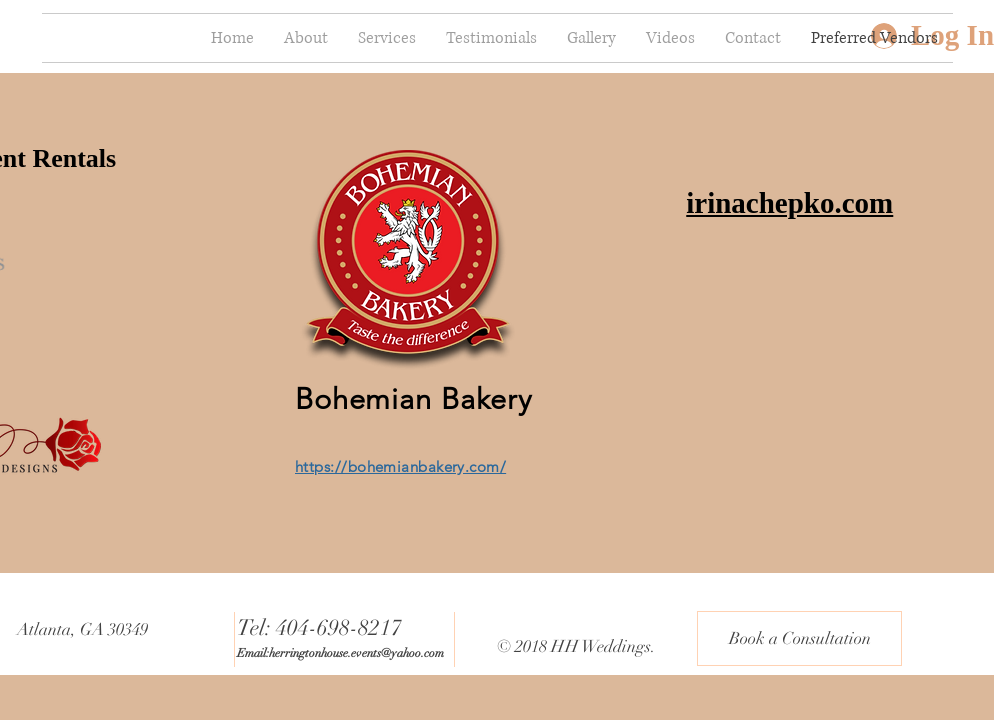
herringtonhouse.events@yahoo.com (356, 653)
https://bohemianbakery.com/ (400, 466)
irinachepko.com (789, 203)
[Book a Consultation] (799, 638)
